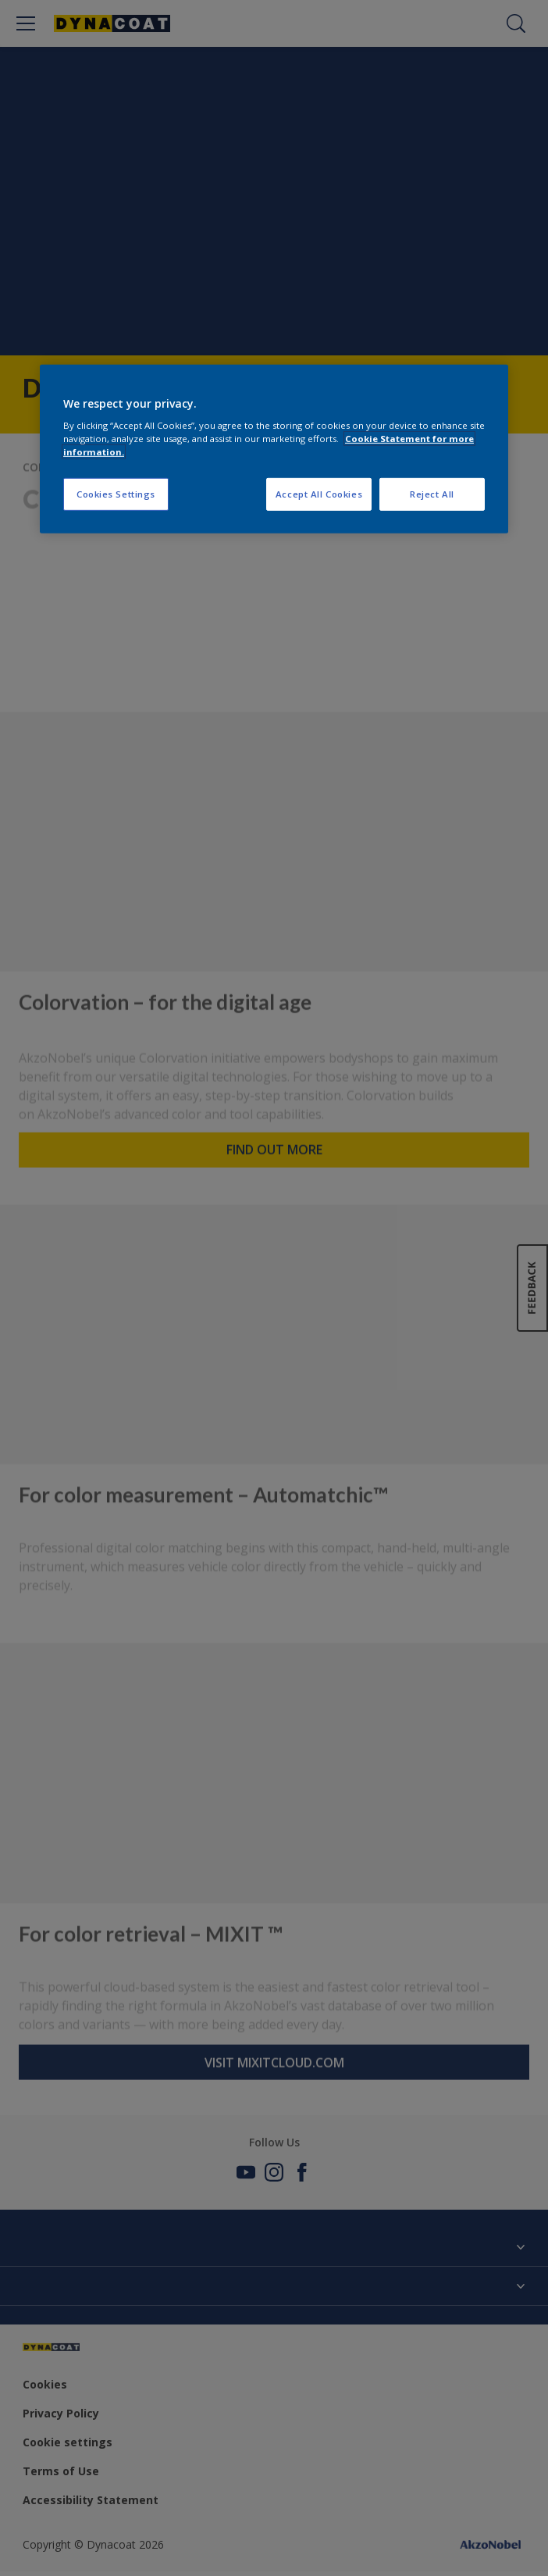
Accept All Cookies (319, 494)
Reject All (432, 494)
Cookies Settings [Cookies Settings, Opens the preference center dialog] (116, 494)
